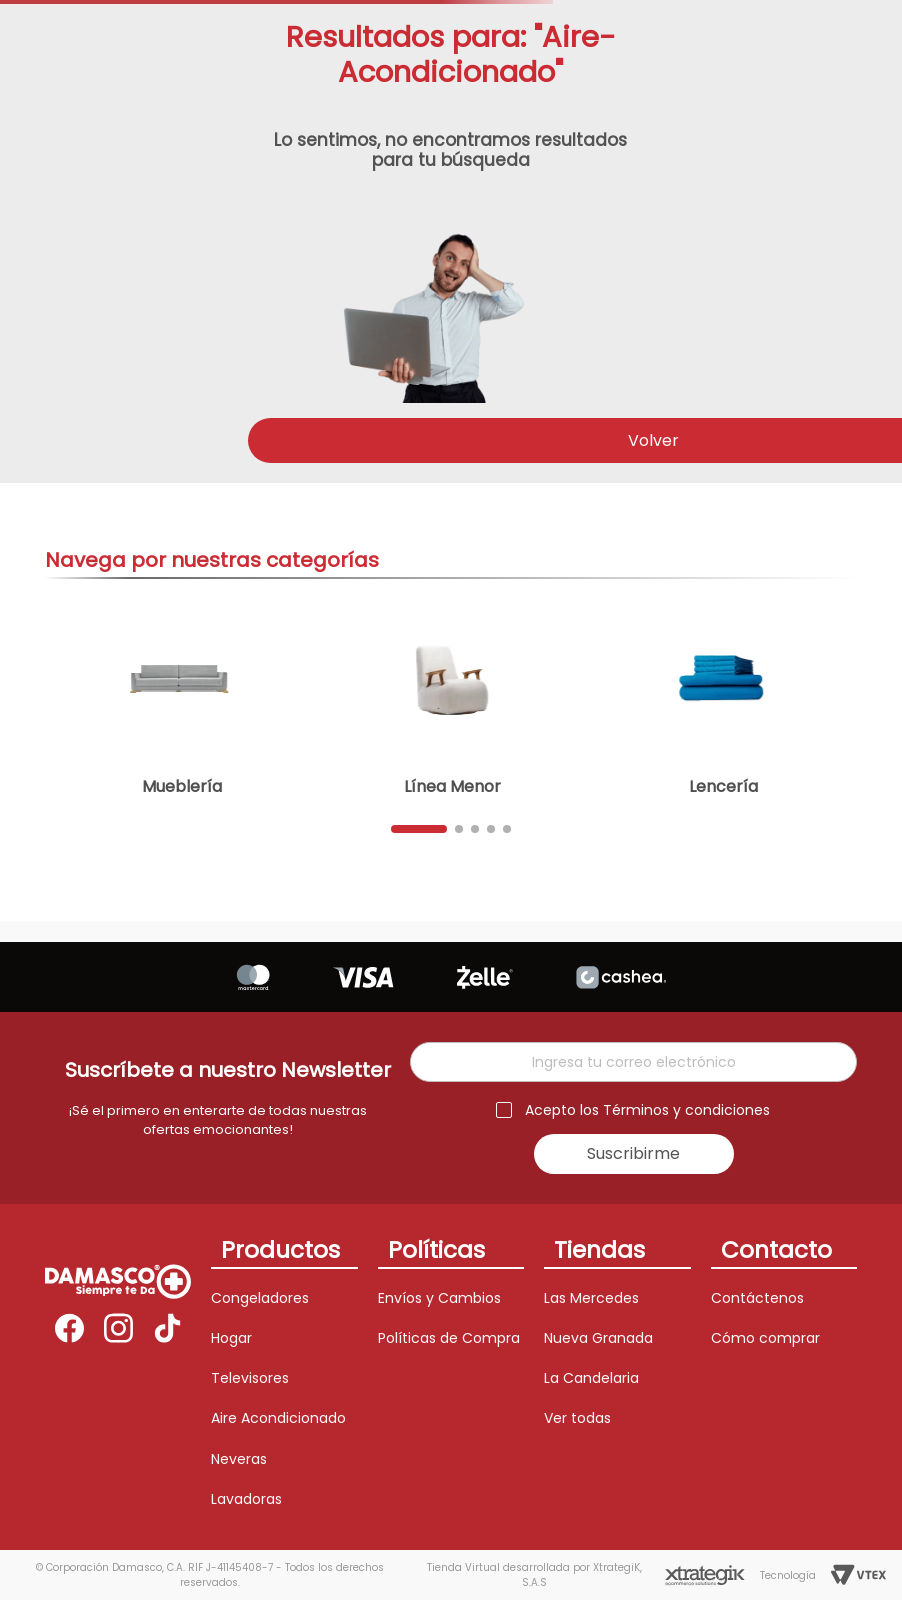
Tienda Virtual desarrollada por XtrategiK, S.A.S (534, 1575)
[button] (419, 829)
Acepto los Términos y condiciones (647, 1110)
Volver (653, 440)
